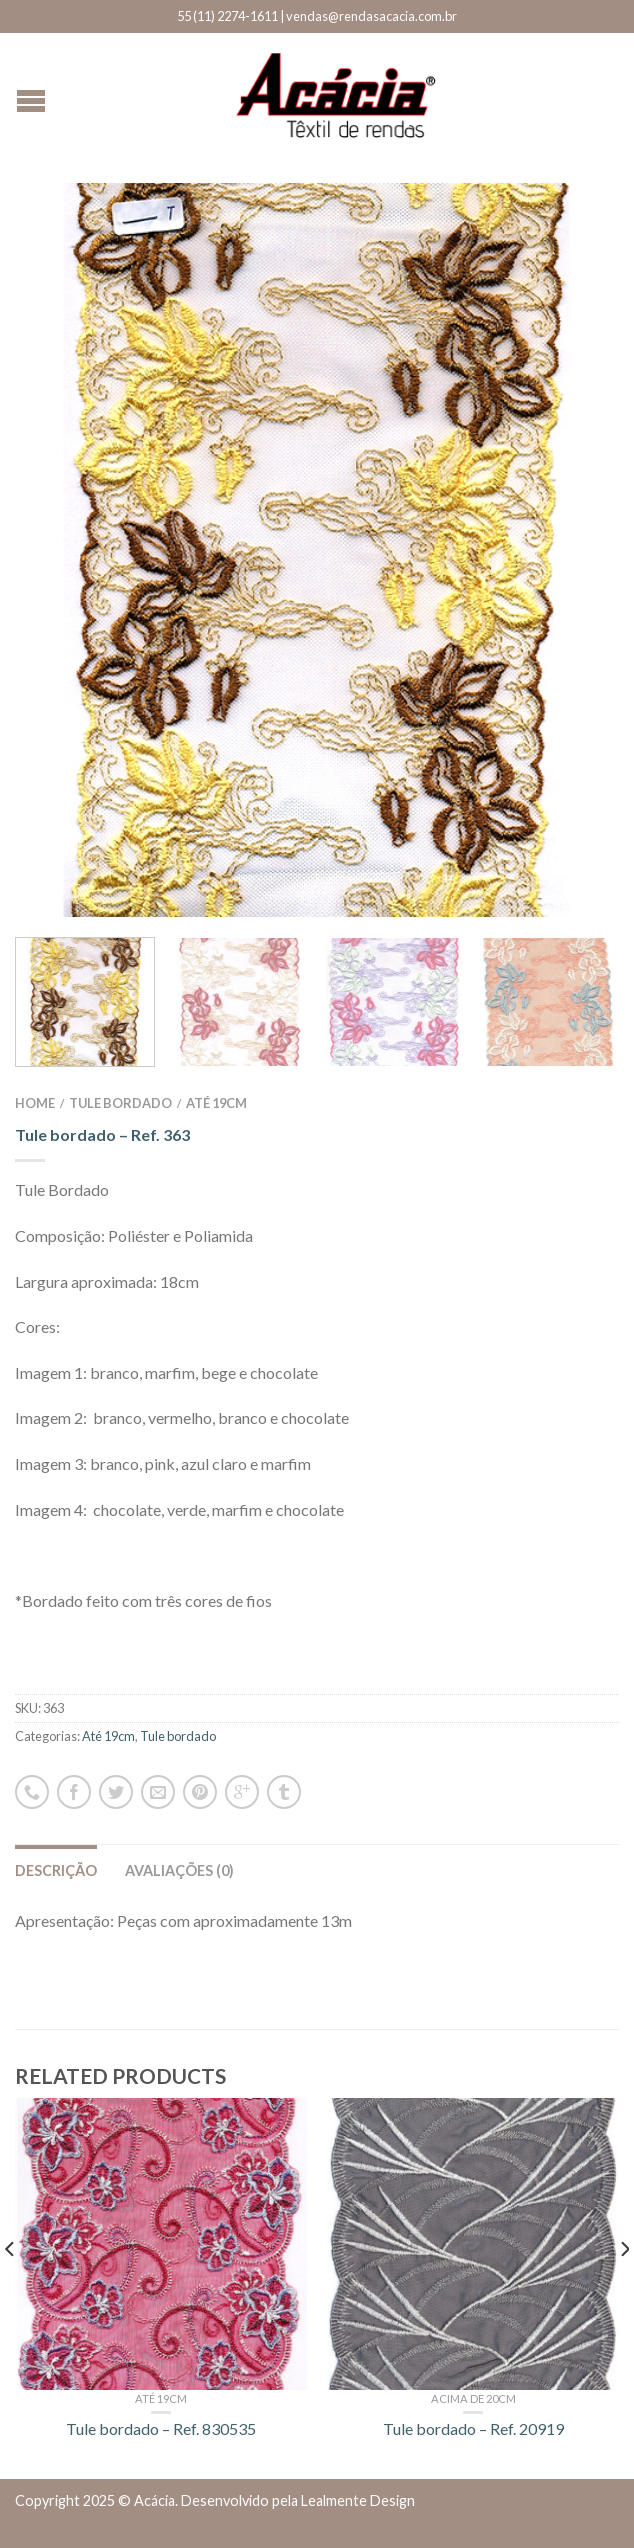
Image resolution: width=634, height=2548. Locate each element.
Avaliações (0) (179, 1870)
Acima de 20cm (473, 2398)
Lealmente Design (358, 2500)
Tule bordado (120, 1103)
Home (35, 1103)
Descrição (56, 1870)
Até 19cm (216, 1103)
